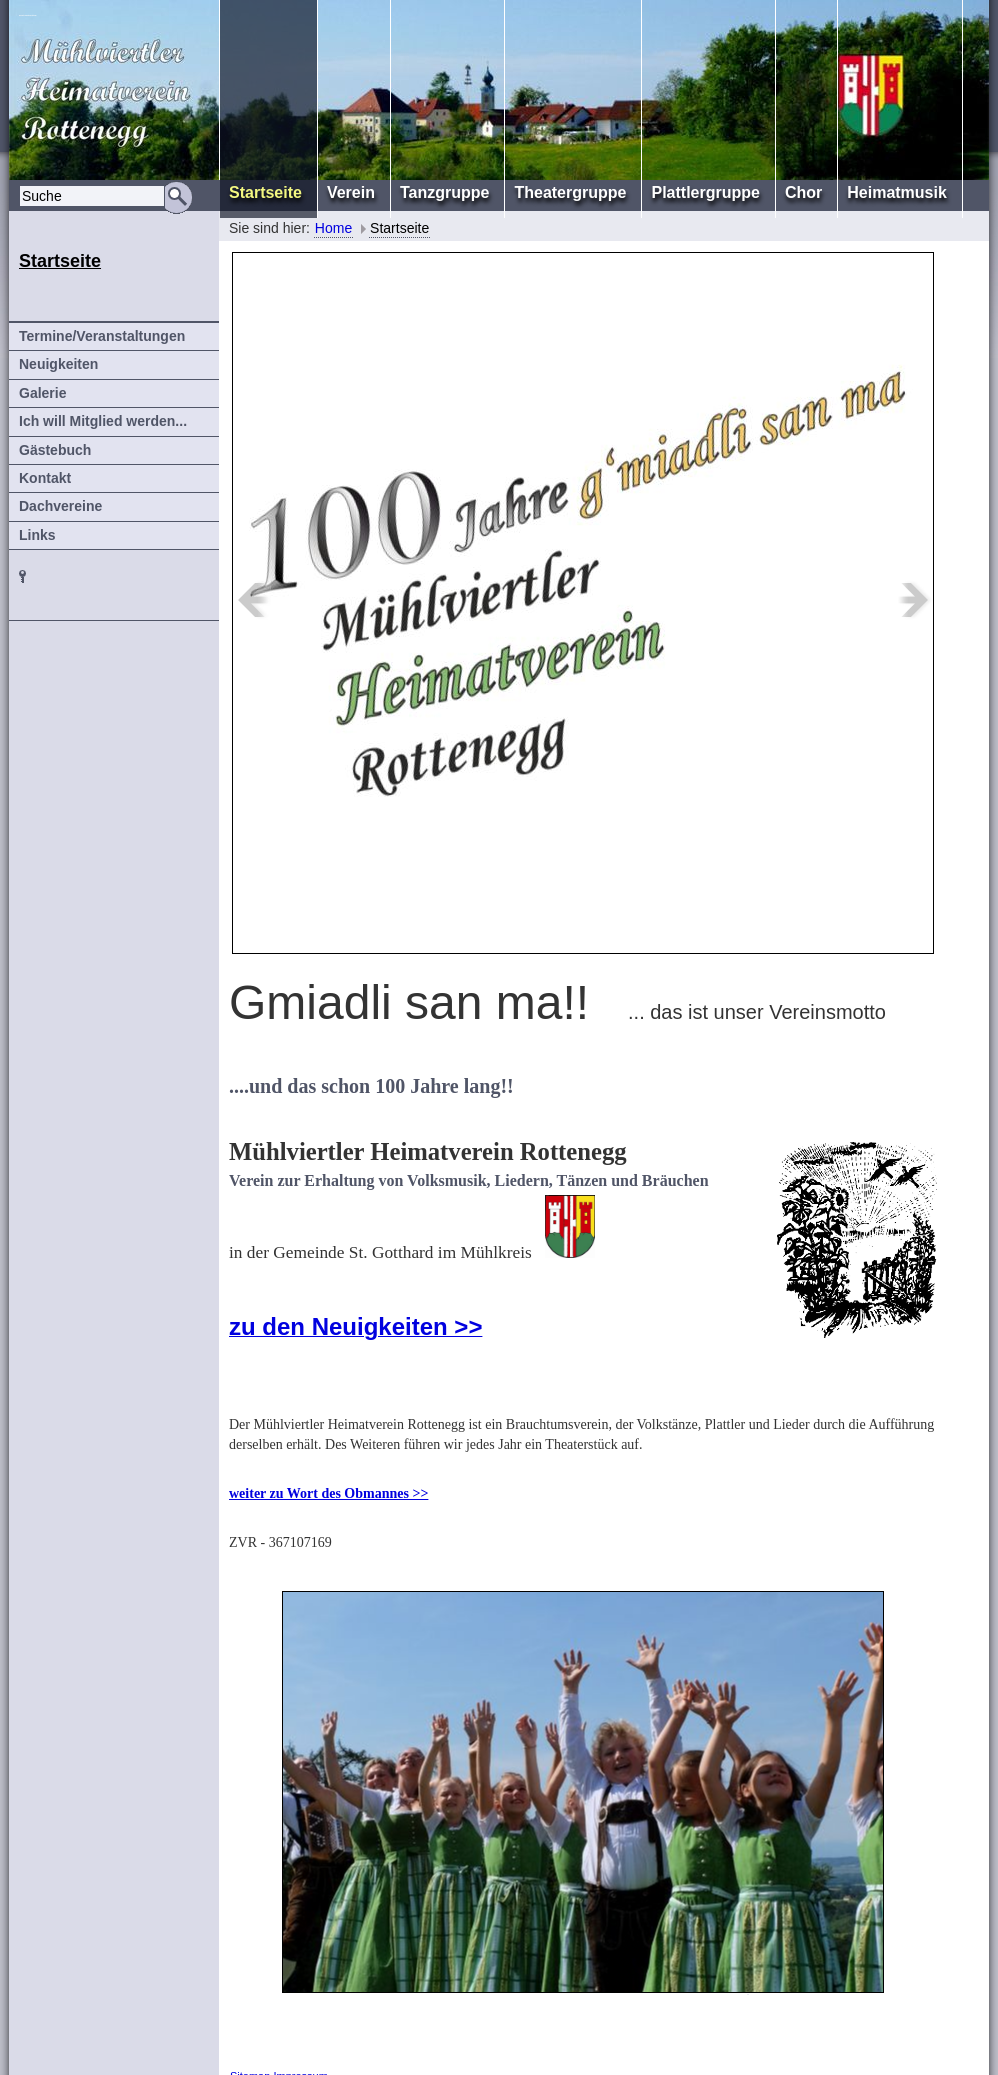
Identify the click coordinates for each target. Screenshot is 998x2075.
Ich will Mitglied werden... (103, 421)
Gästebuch (55, 450)
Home (333, 228)
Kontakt (45, 478)
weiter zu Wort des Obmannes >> (328, 1493)
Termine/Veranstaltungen (102, 336)
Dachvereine (60, 506)
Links (37, 535)
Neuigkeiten (58, 364)
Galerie (42, 393)
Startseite (399, 228)
